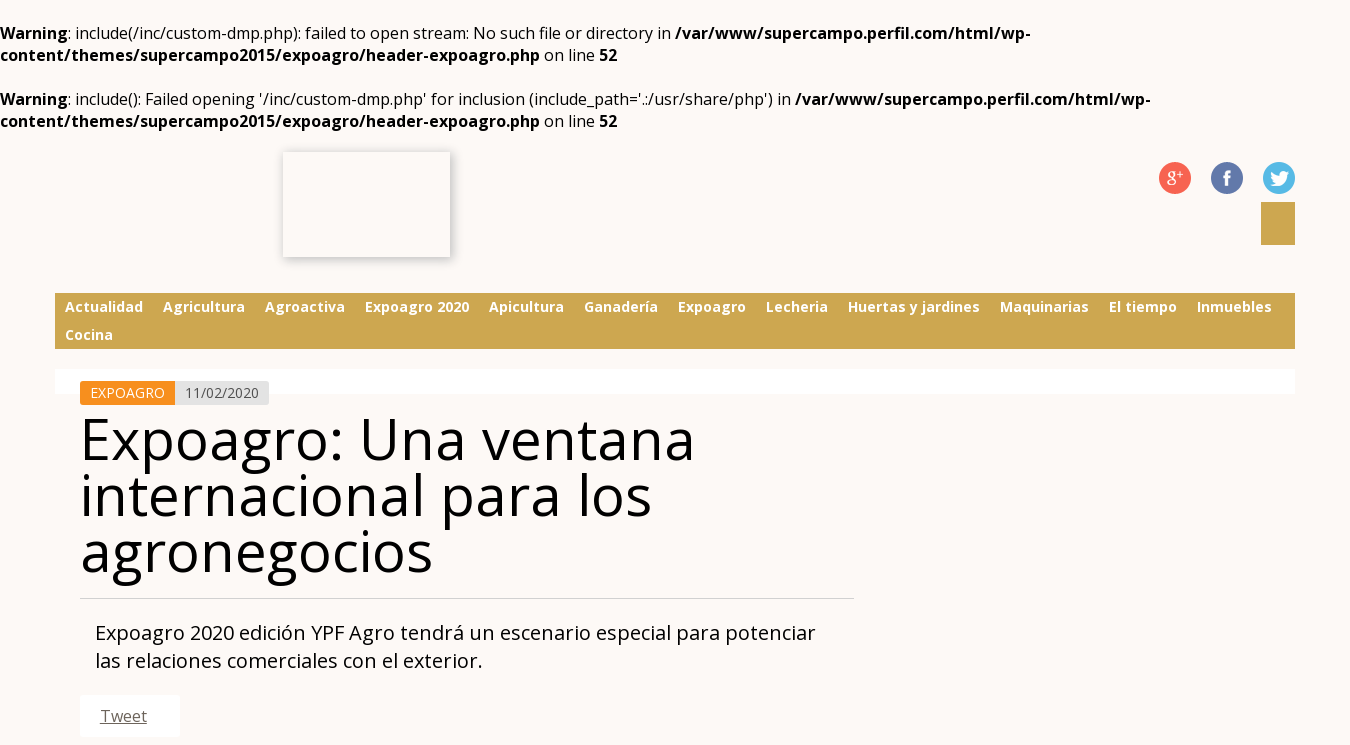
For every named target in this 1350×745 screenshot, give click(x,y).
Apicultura (526, 306)
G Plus (1175, 178)
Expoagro (712, 306)
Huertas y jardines (914, 306)
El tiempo (1143, 306)
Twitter (1279, 178)
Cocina (89, 334)
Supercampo (161, 207)
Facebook (1227, 178)
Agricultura (204, 306)
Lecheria (797, 306)
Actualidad (104, 306)
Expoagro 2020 (417, 306)
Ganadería (621, 306)
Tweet (123, 716)
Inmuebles (1234, 306)
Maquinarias (1044, 306)
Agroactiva (305, 306)
